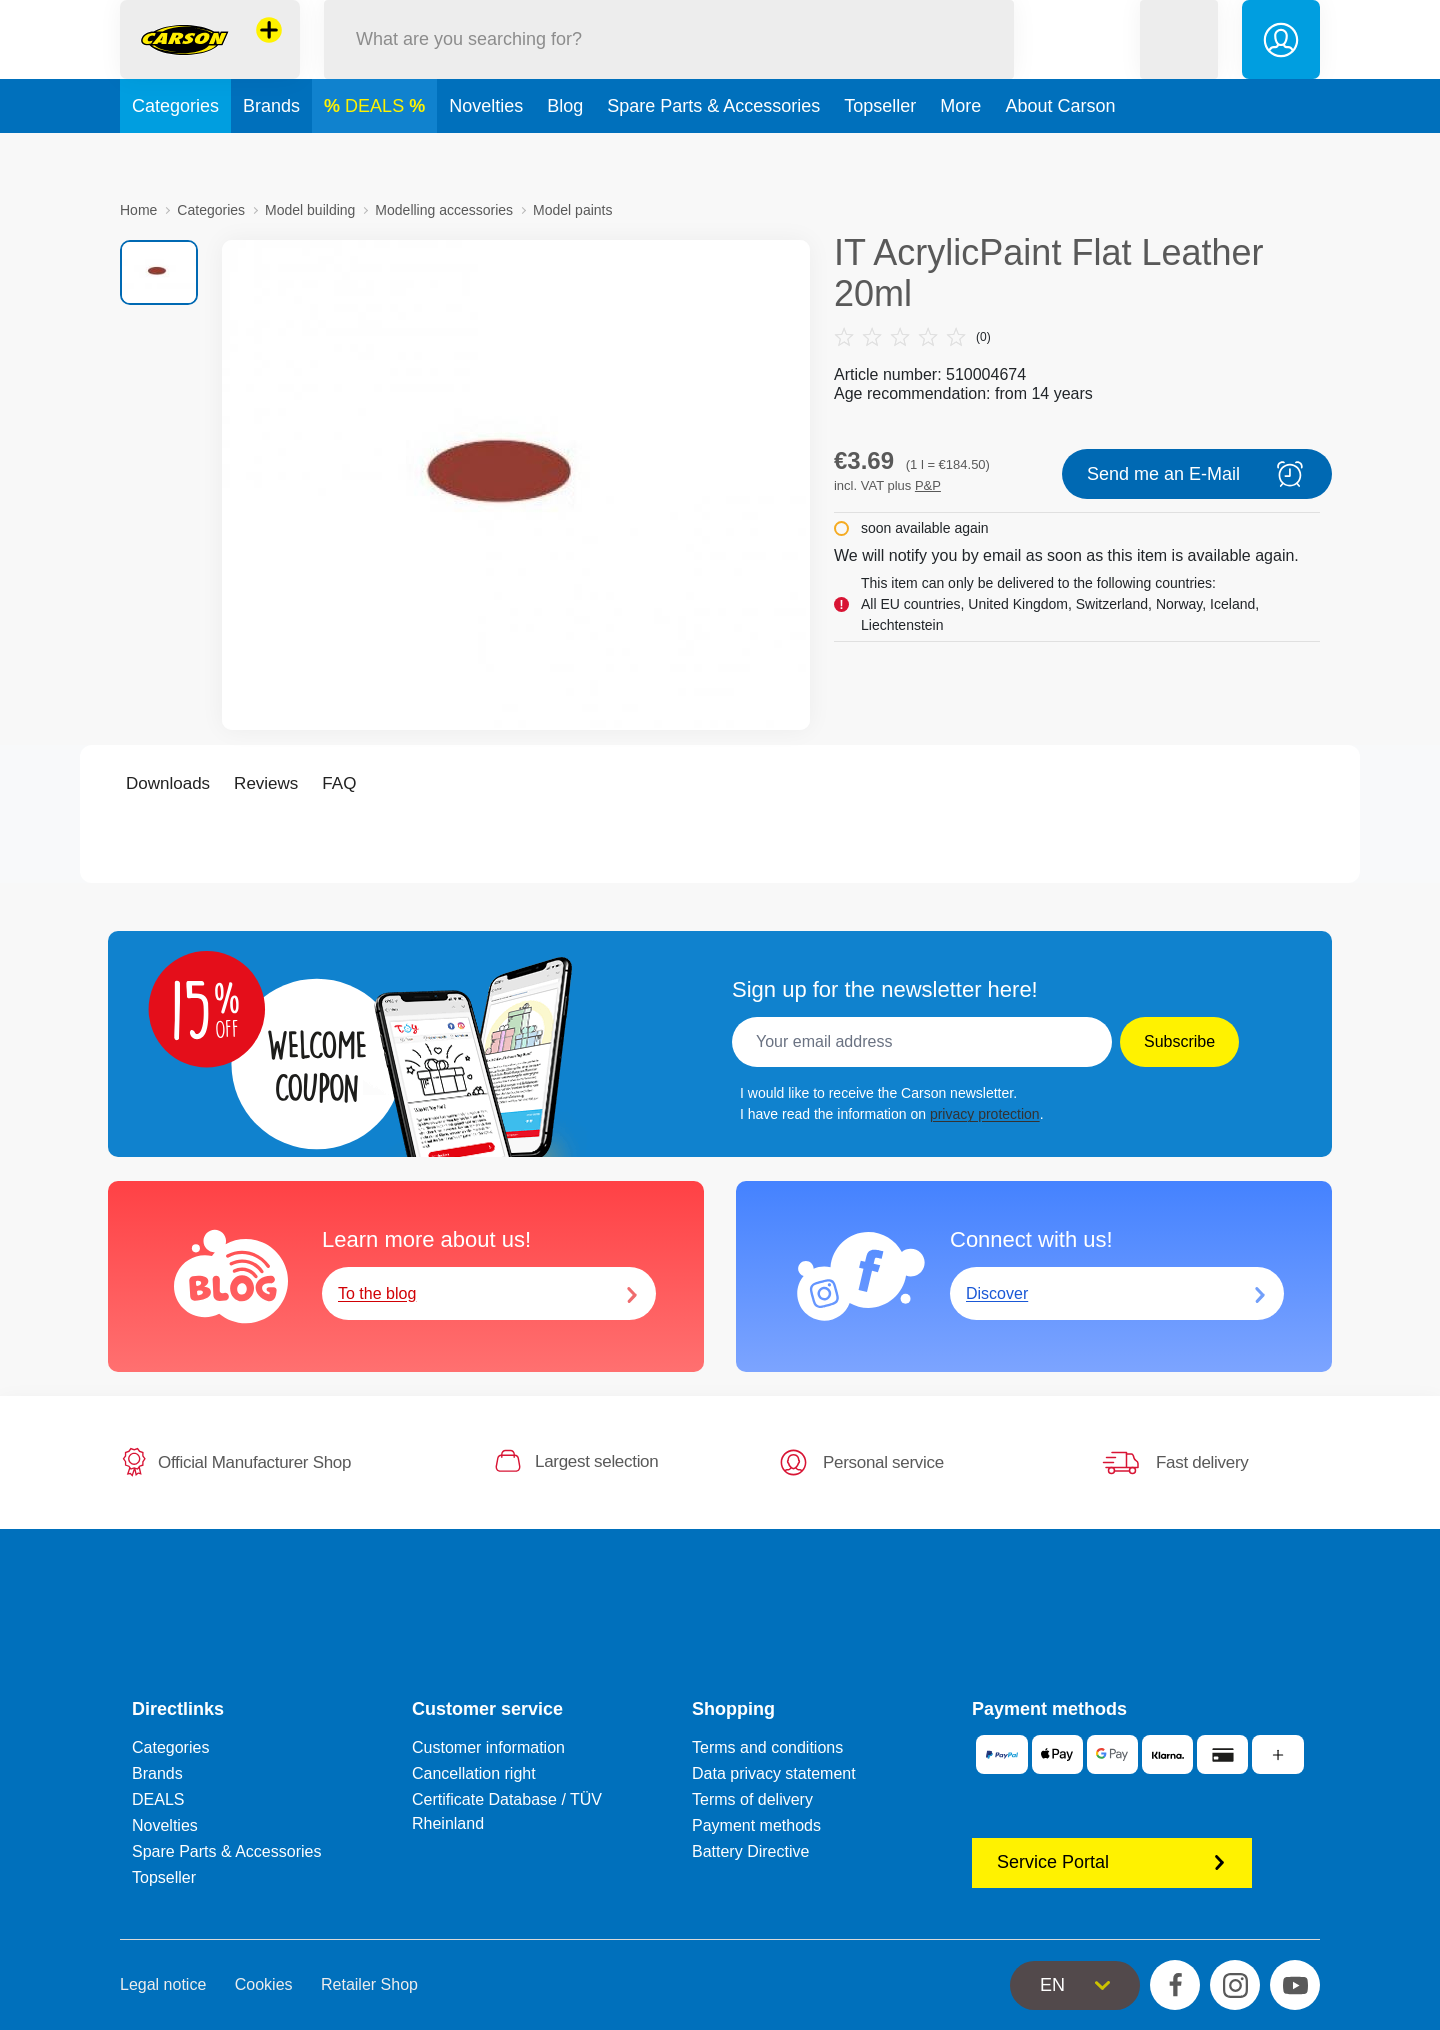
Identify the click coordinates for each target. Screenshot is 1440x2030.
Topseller (880, 154)
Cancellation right (474, 1773)
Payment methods (756, 1825)
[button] (1179, 63)
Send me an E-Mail (1197, 474)
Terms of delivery (752, 1799)
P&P (928, 485)
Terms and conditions (767, 1747)
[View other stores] (269, 54)
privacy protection (985, 1114)
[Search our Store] (669, 63)
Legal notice (163, 1984)
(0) (912, 337)
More (960, 154)
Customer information (488, 1747)
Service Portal (1112, 1862)
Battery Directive (750, 1851)
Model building (310, 210)
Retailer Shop (369, 1984)
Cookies (264, 1984)
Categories (175, 154)
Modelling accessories (444, 210)
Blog (565, 154)
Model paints (572, 210)
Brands (271, 154)
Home (138, 210)
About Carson (1060, 154)
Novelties (486, 154)
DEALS (377, 154)
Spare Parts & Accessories (713, 154)
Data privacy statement (774, 1773)
